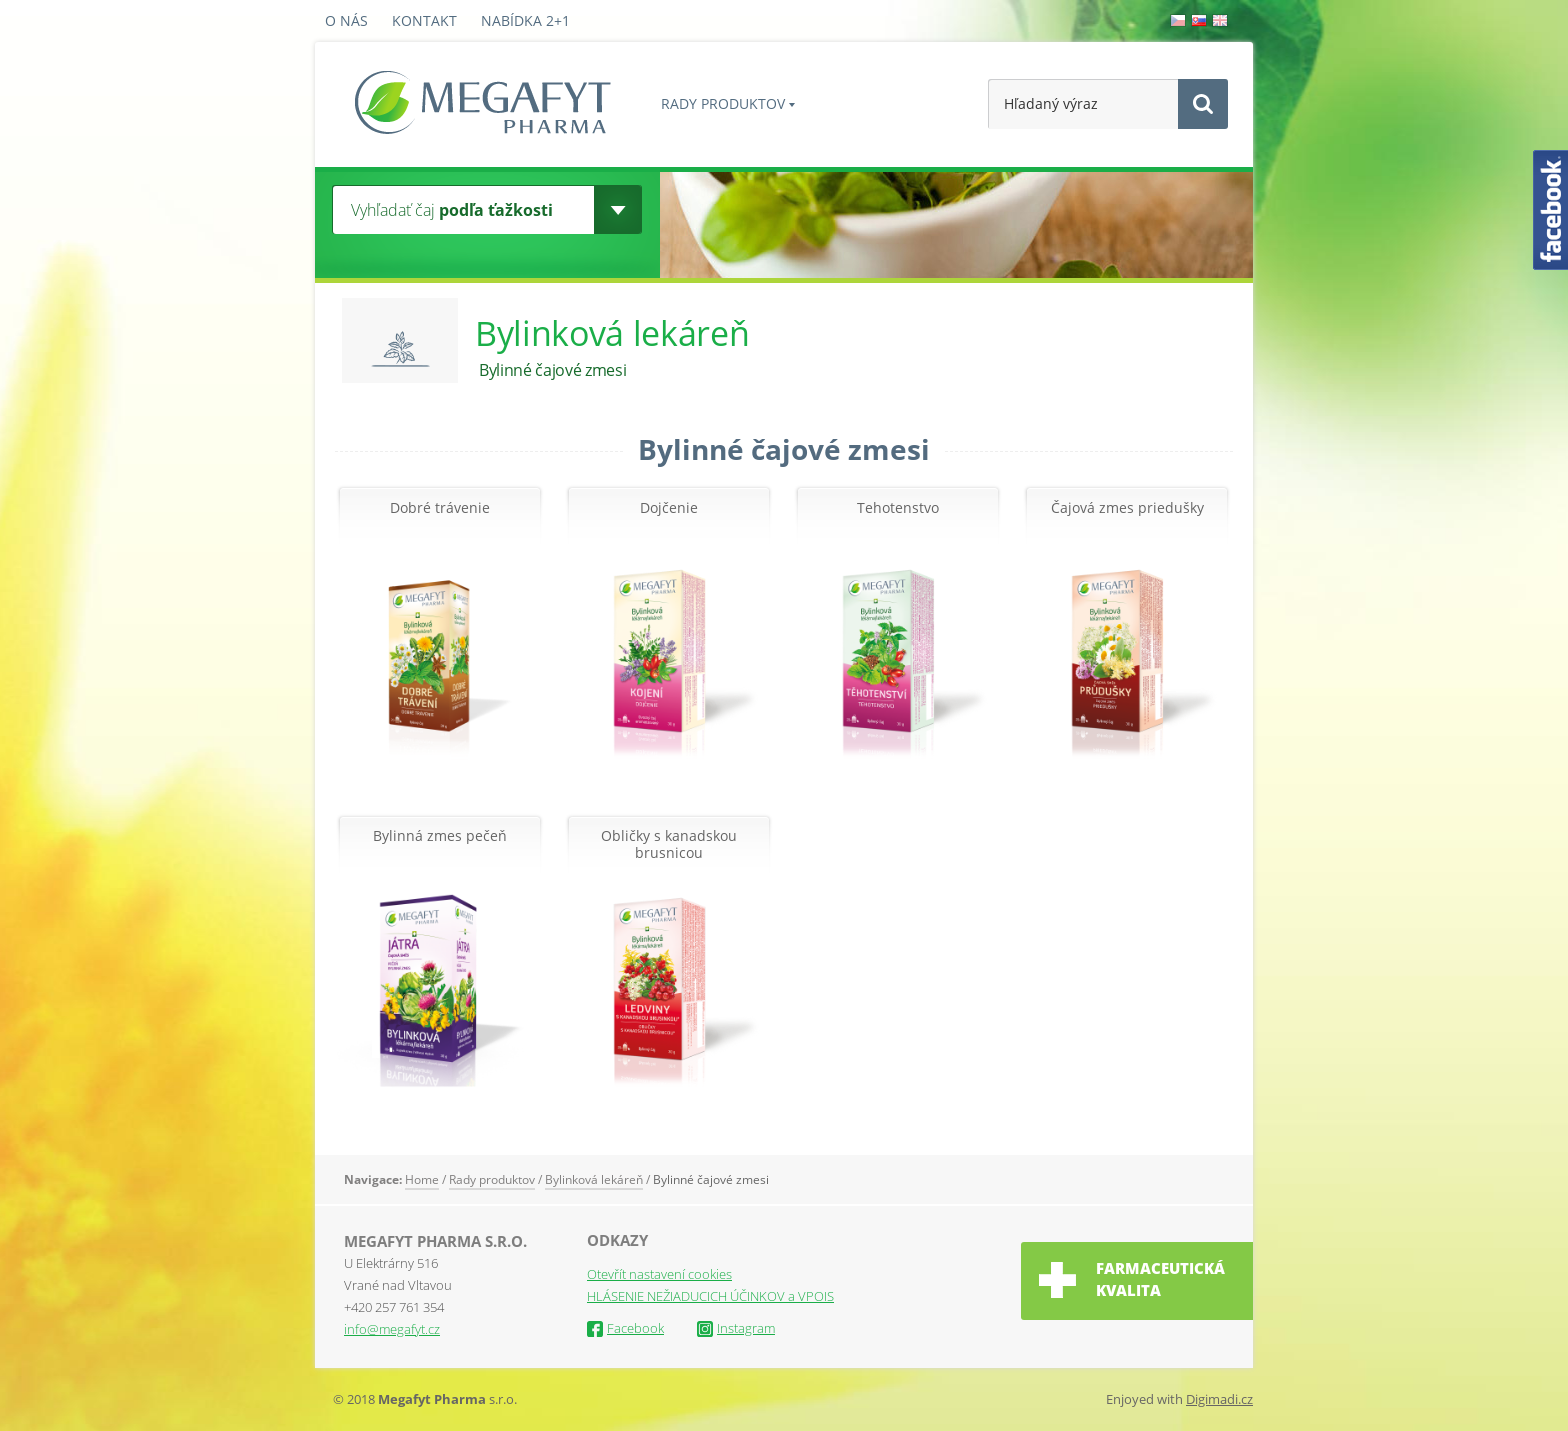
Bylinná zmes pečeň (440, 836)
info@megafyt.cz (392, 1329)
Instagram (736, 1328)
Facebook (625, 1328)
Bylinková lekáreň (594, 1179)
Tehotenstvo (898, 508)
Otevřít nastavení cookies (659, 1274)
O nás (346, 20)
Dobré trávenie (440, 508)
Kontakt (424, 20)
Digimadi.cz (1219, 1399)
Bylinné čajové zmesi (711, 1179)
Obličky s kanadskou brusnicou (669, 845)
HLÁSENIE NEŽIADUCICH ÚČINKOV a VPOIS (710, 1296)
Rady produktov (723, 103)
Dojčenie (669, 508)
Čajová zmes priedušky (1127, 508)
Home (422, 1179)
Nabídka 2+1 (525, 20)
